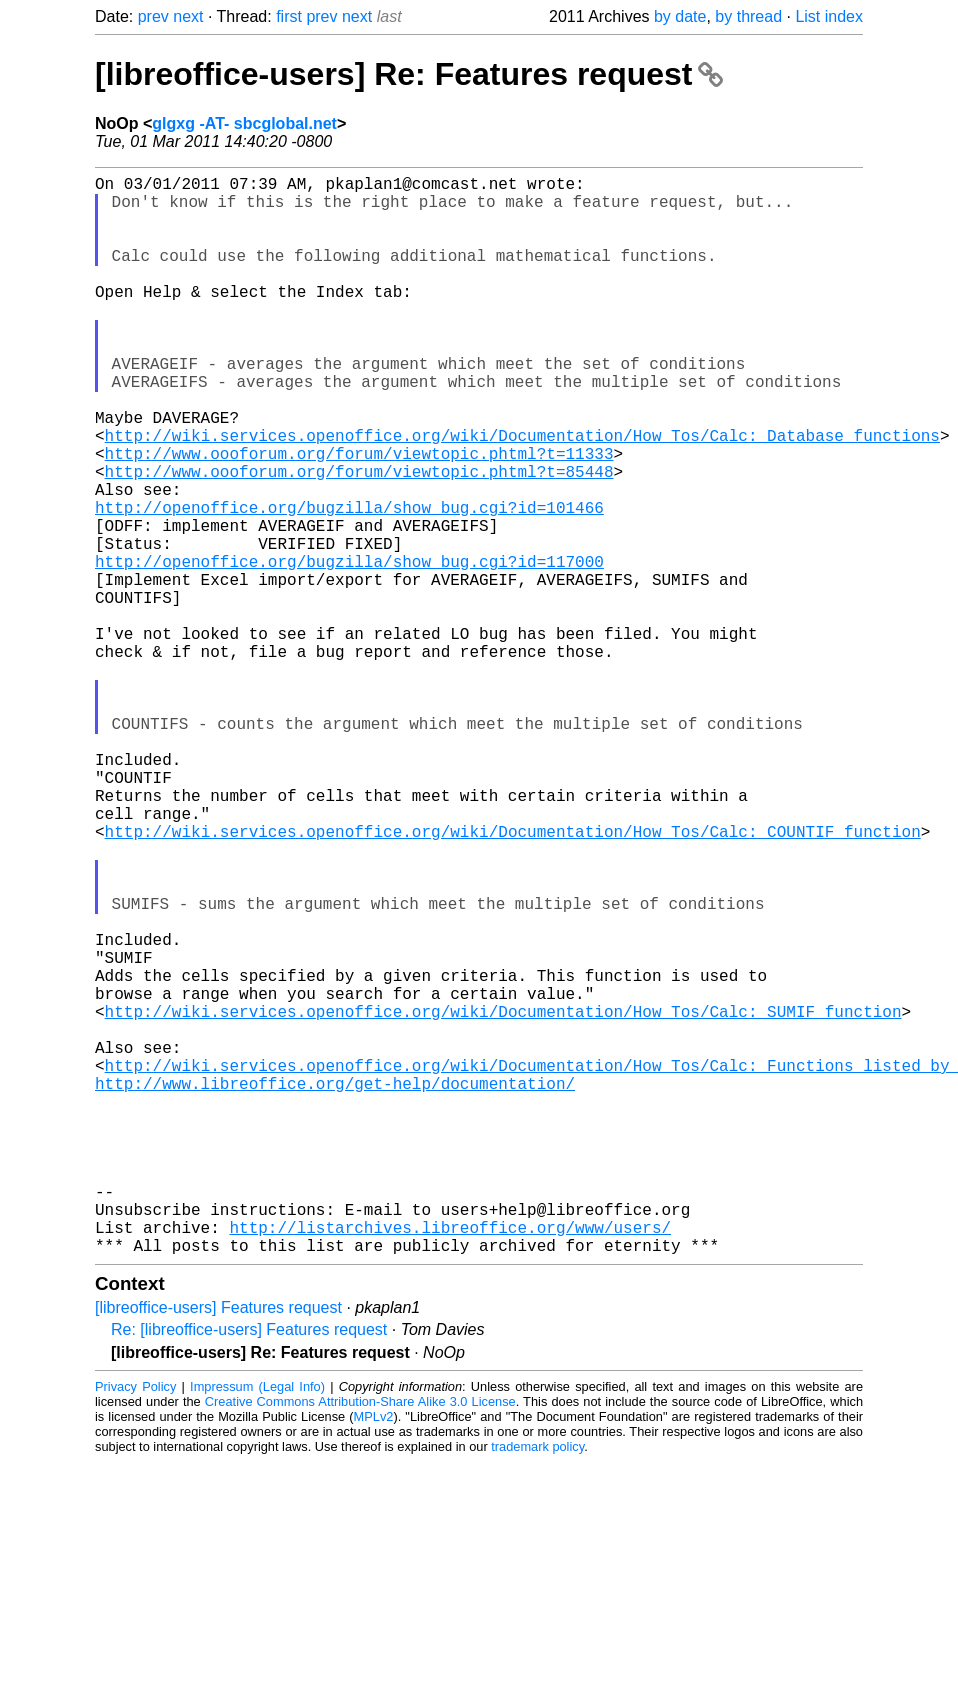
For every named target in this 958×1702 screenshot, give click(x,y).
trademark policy (537, 1686)
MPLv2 (374, 1656)
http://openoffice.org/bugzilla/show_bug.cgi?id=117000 (349, 649)
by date (680, 16)
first (289, 16)
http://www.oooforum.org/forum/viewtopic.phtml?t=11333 (359, 517)
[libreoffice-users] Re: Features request (409, 74)
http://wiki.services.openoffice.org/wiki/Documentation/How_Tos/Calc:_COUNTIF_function (513, 979)
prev (153, 16)
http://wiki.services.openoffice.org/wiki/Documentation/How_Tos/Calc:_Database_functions (522, 495)
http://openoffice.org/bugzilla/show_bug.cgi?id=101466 (349, 583)
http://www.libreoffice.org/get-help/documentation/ (335, 1287)
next (188, 16)
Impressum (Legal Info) (257, 1626)
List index (829, 16)
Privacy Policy (135, 1626)
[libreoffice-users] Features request (218, 1547)
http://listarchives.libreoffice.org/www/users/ (450, 1463)
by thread (748, 16)
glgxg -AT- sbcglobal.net (244, 123)
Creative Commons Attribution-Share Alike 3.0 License (360, 1641)
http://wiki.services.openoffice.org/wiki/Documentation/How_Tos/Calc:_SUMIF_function (503, 1199)
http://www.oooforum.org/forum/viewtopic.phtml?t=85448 (359, 539)
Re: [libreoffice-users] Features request (249, 1569)
